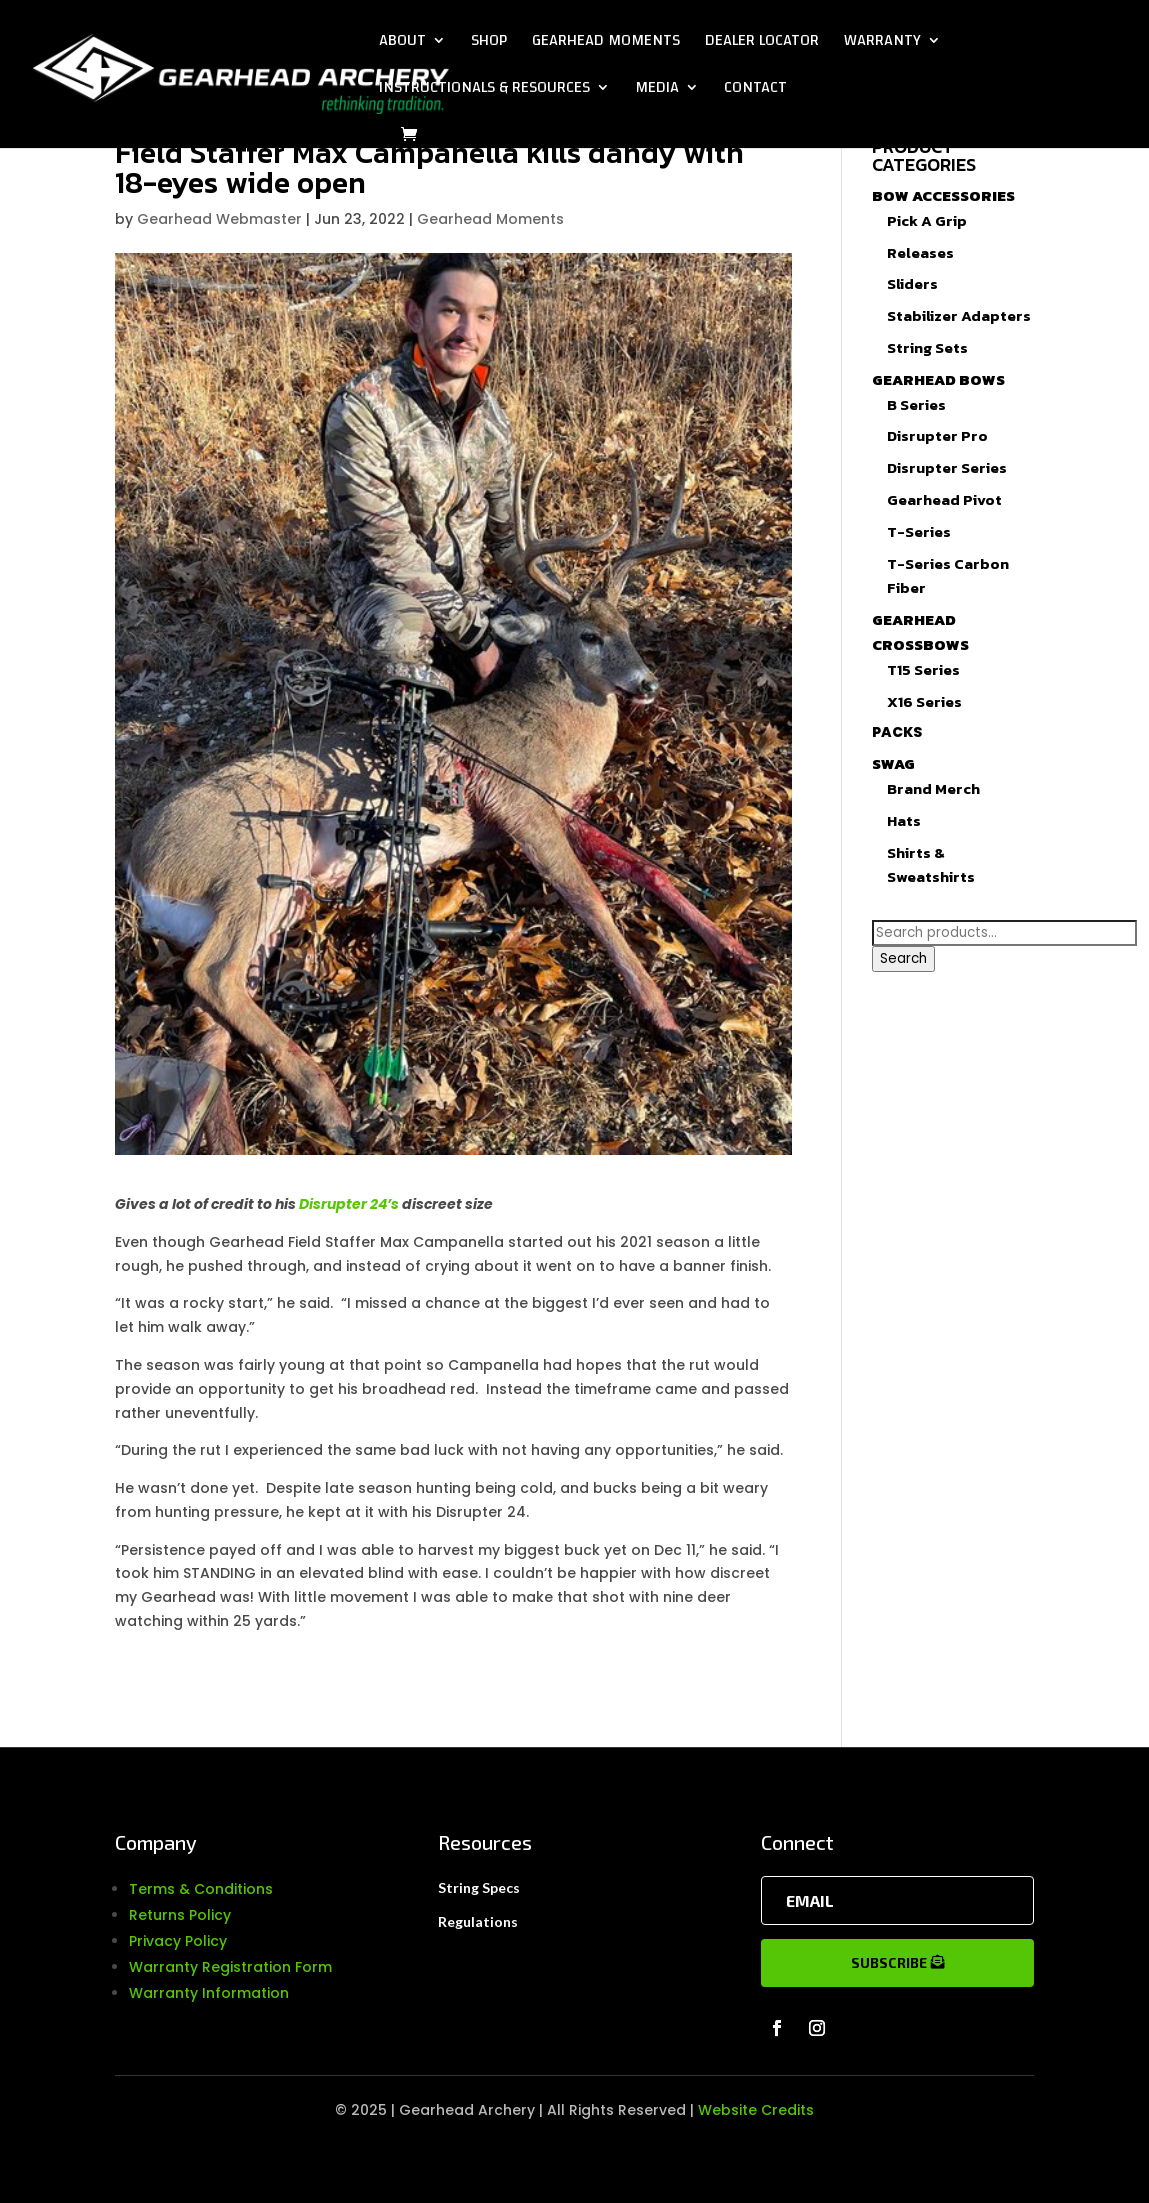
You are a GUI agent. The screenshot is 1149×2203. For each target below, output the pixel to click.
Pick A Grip (927, 220)
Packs (897, 732)
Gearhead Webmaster (219, 219)
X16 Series (924, 701)
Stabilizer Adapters (959, 315)
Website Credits (756, 2110)
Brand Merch (933, 788)
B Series (916, 404)
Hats (904, 820)
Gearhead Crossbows (920, 632)
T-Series (919, 531)
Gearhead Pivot (944, 499)
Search (903, 958)
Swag (893, 763)
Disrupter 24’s (349, 1204)
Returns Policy (180, 1915)
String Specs (479, 1887)
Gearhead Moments (606, 44)
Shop (489, 44)
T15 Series (923, 669)
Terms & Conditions (201, 1889)
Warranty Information (209, 1993)
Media (657, 91)
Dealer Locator (762, 44)
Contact (755, 91)
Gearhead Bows (938, 379)
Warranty (882, 44)
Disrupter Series (947, 467)
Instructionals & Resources (484, 91)
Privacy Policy (178, 1941)
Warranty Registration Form (230, 1967)
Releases (920, 252)
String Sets (927, 347)
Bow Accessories (943, 195)
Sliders (912, 283)
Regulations (478, 1921)
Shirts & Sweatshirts (931, 865)
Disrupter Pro (937, 435)
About (402, 44)
